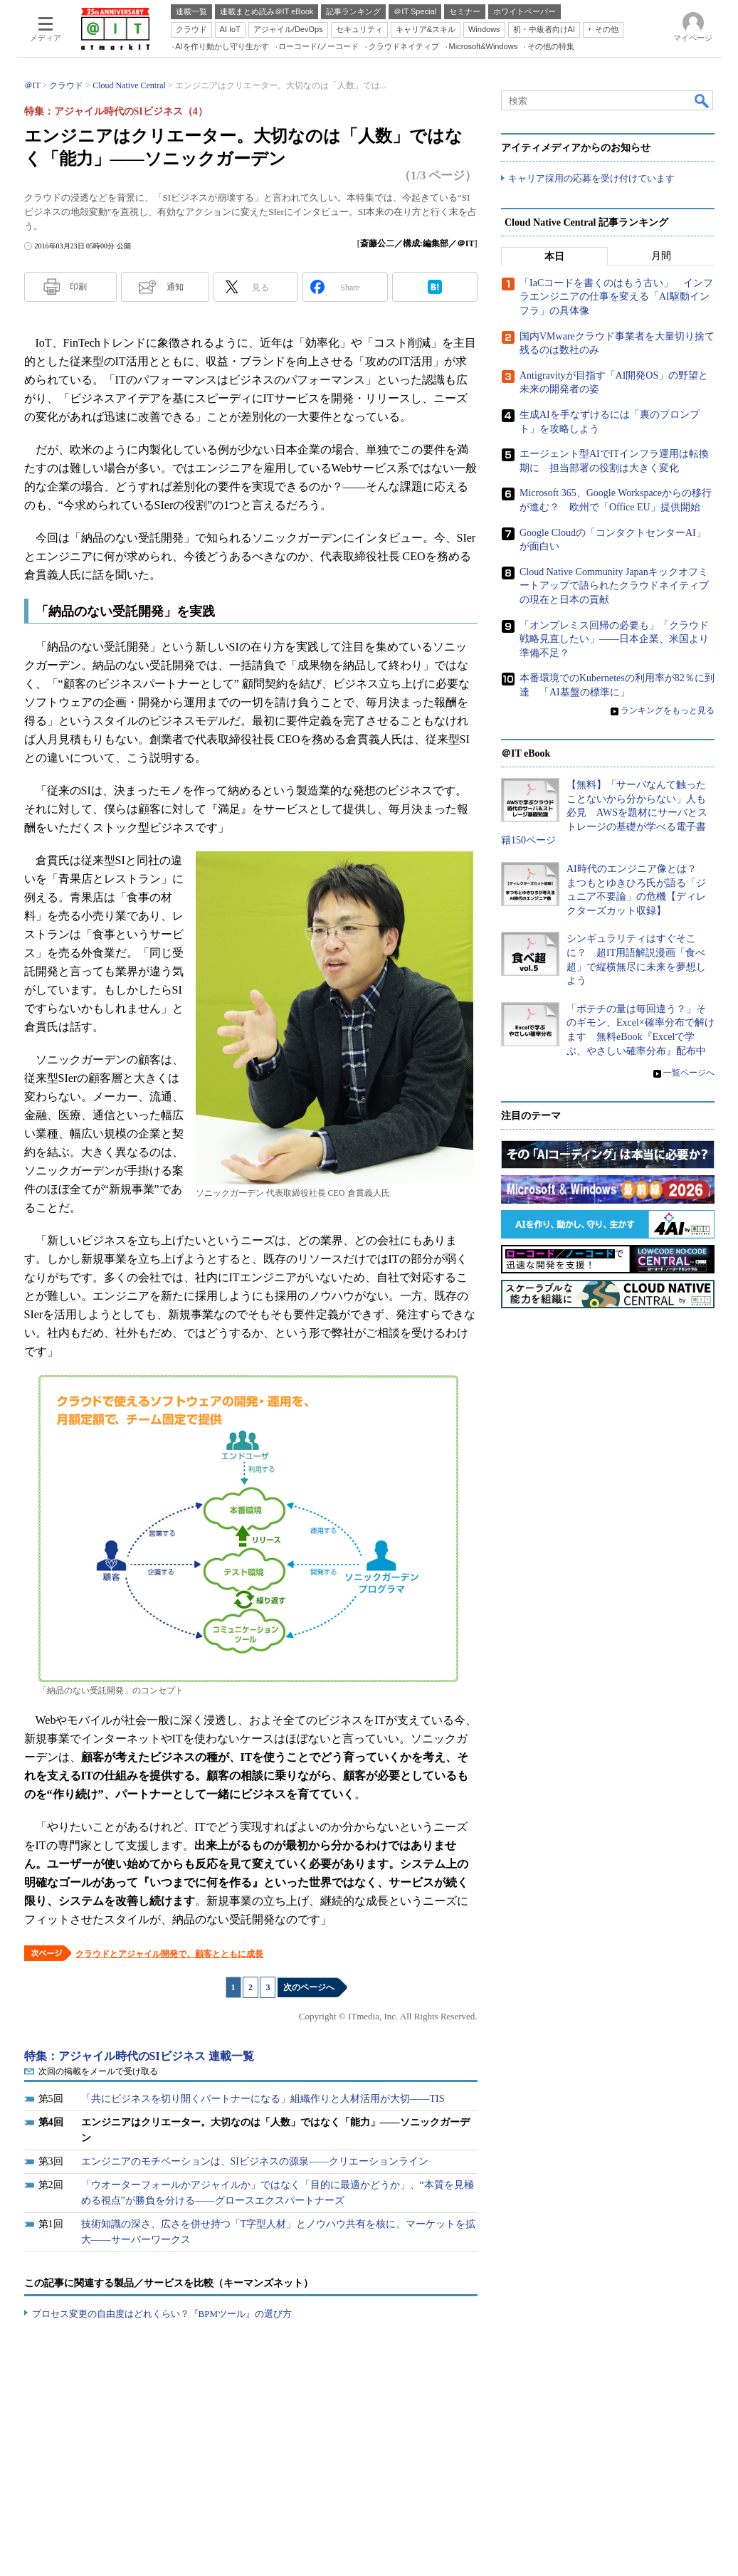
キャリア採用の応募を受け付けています (591, 178)
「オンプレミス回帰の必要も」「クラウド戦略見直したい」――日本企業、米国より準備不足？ (614, 638)
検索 (702, 100)
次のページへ (308, 1987)
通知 (175, 287)
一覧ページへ (689, 1073)
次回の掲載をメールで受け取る (98, 2071)
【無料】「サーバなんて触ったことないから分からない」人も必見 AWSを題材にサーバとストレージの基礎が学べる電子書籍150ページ (604, 812)
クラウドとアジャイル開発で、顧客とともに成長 (169, 1954)
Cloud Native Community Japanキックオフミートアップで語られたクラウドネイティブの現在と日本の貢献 (614, 586)
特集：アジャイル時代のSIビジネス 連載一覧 (139, 2056)
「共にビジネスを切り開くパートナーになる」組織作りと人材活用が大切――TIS (263, 2098)
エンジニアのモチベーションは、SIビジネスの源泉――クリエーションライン (254, 2161)
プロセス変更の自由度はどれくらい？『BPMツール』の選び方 (162, 2313)
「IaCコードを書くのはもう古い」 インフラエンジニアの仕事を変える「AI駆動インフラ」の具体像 (616, 297)
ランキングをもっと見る (668, 710)
